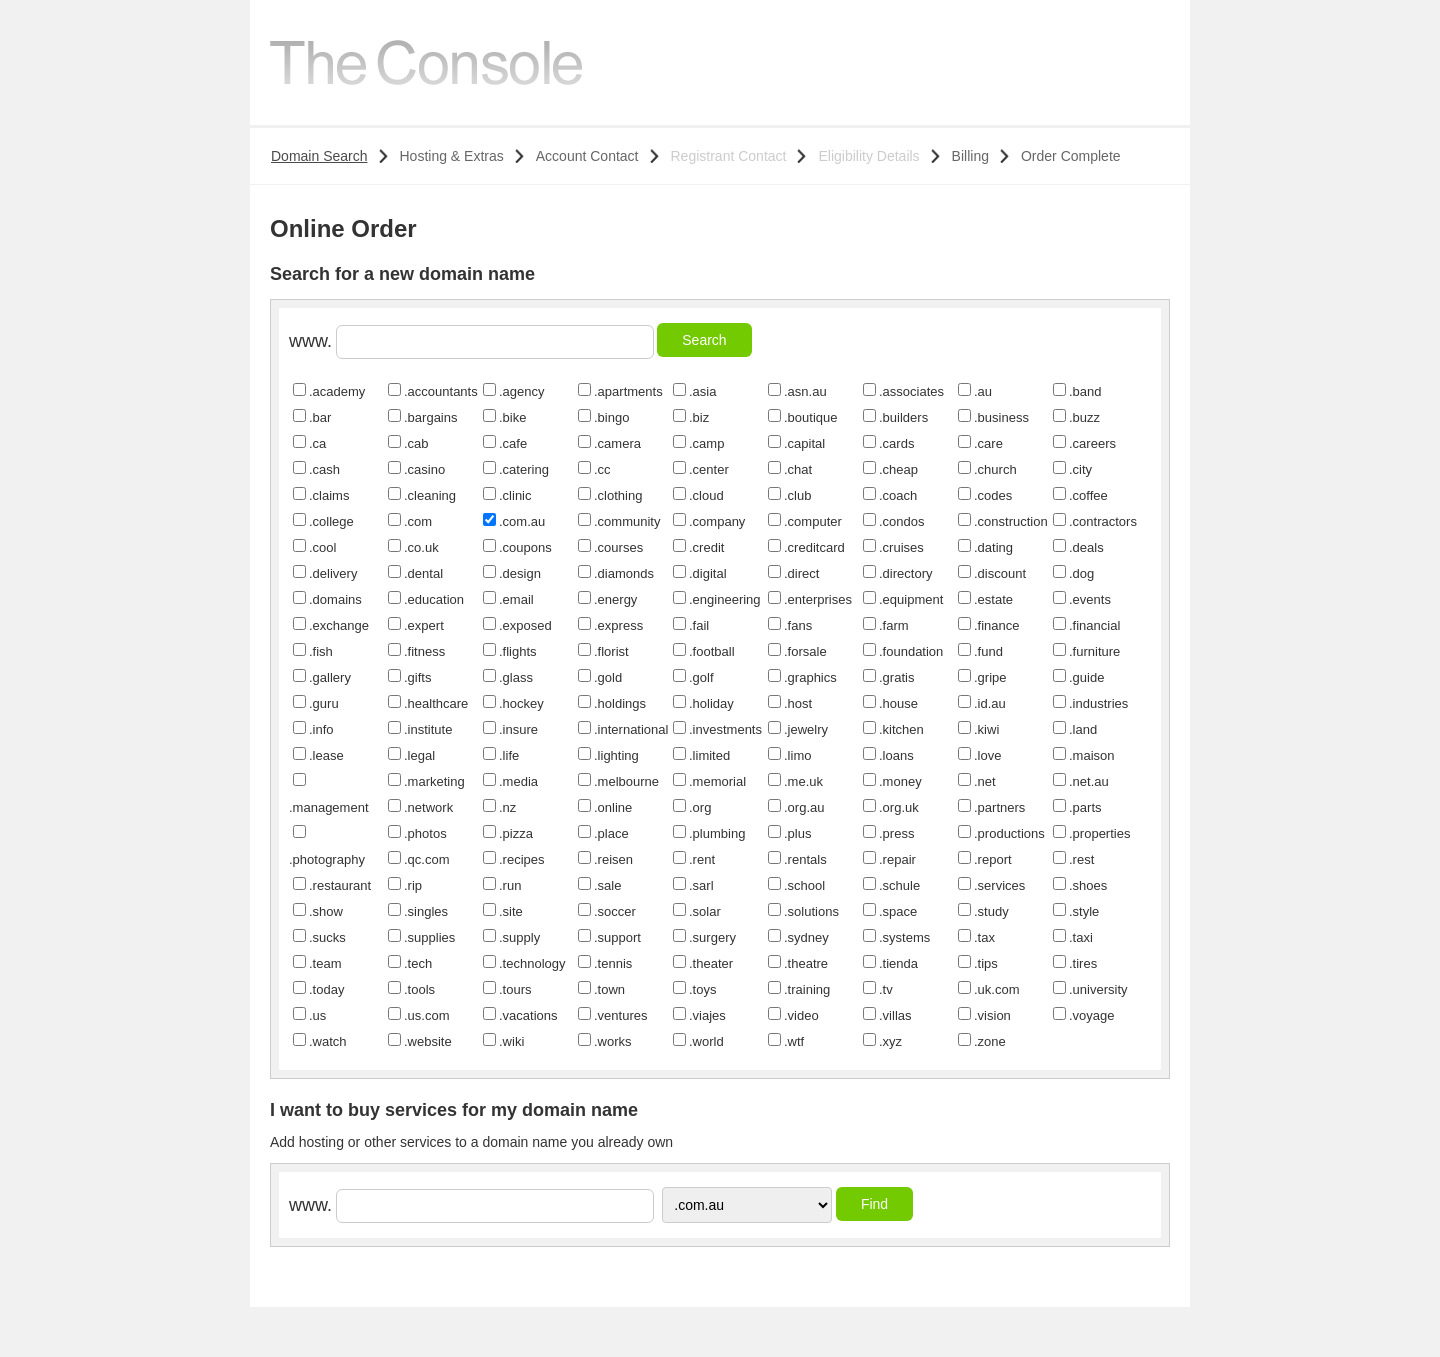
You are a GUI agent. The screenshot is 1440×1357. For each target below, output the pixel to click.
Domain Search (319, 156)
